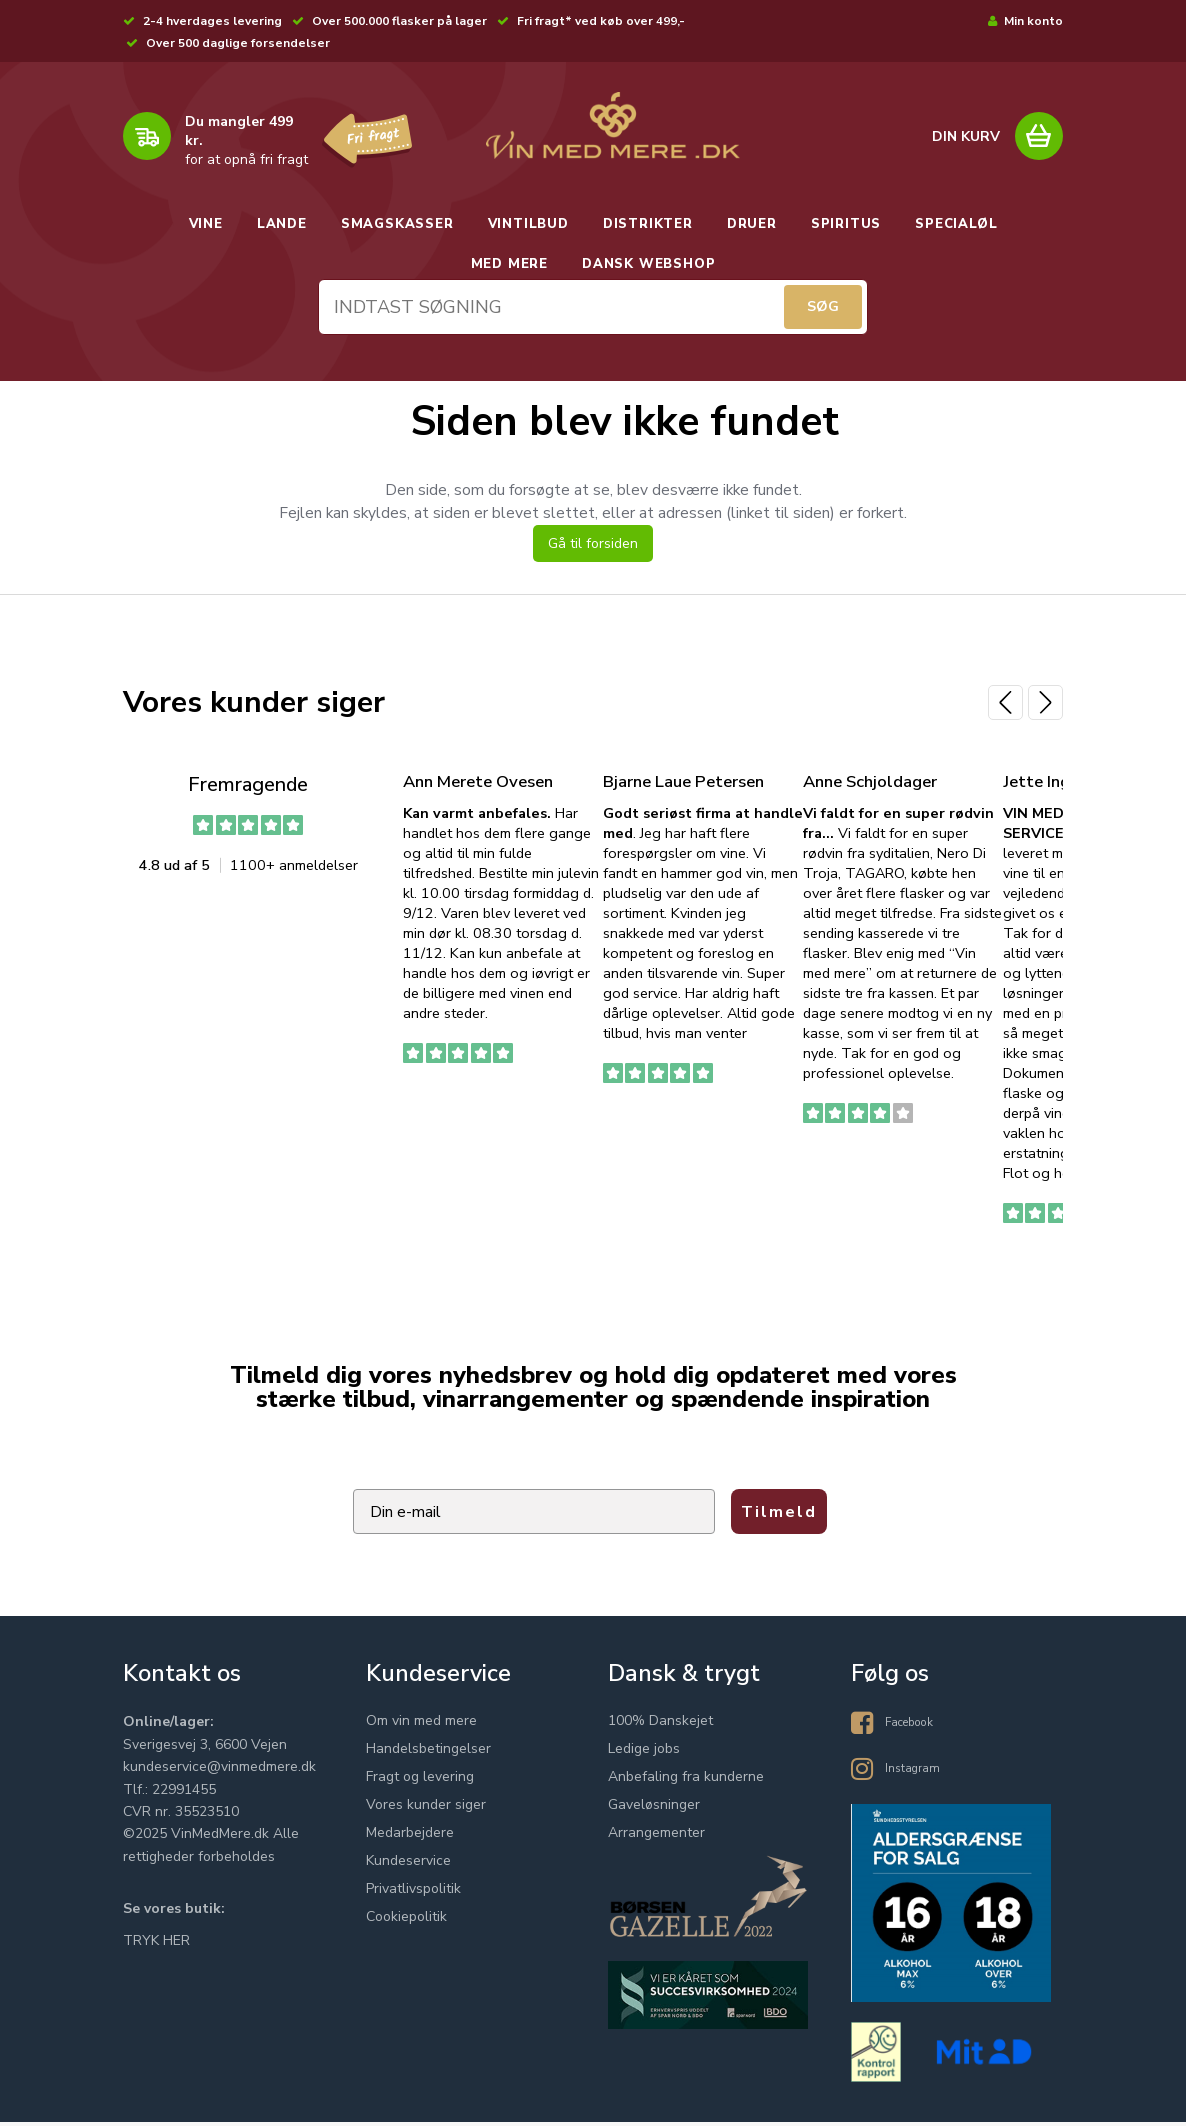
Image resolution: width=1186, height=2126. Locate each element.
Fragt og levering (420, 1781)
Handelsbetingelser (428, 1753)
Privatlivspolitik (413, 1893)
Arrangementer (656, 1837)
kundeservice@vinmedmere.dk (219, 1771)
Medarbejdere (410, 1837)
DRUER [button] (752, 224)
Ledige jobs (644, 1753)
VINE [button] (206, 224)
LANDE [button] (282, 224)
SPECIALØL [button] (956, 224)
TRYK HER (156, 1944)
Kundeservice (408, 1865)
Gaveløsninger (654, 1809)
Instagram (916, 1771)
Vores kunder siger (426, 1809)
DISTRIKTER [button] (648, 224)
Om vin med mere (421, 1725)
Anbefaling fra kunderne (686, 1781)
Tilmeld (779, 1518)
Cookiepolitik (406, 1921)
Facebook (915, 1725)
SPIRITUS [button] (846, 224)
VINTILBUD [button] (528, 224)
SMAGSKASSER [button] (397, 224)
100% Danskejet (660, 1725)
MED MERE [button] (509, 264)
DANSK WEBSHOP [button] (648, 264)
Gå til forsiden (593, 549)
